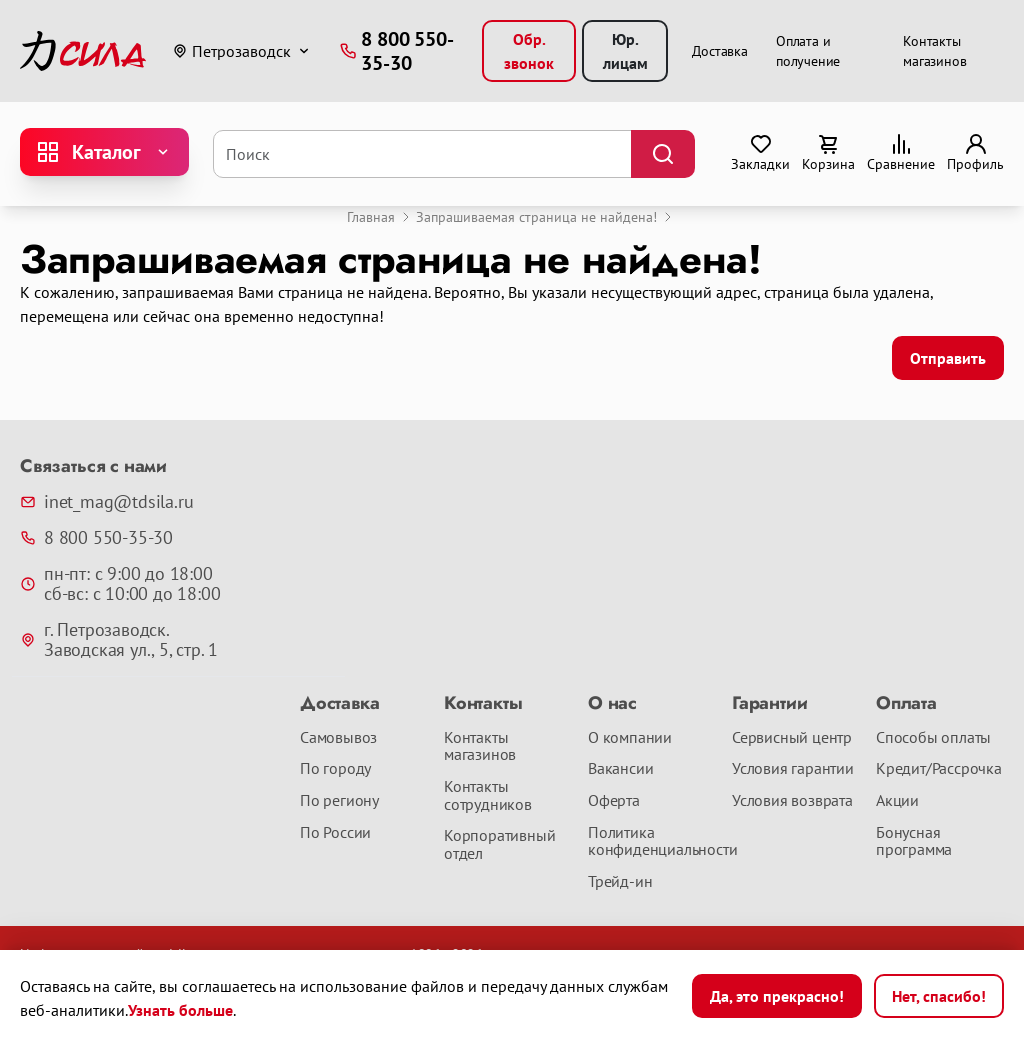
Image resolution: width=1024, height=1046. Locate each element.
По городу (335, 769)
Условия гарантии (793, 769)
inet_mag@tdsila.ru (106, 502)
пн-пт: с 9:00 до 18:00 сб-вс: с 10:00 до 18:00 (120, 584)
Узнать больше (180, 1010)
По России (335, 833)
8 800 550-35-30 (96, 538)
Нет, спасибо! (939, 996)
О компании (630, 738)
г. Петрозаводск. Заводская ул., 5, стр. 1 (119, 640)
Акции (897, 801)
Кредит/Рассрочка (939, 769)
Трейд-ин (620, 882)
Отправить (948, 358)
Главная (371, 217)
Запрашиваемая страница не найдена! (536, 217)
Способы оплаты (933, 738)
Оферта (614, 801)
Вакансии (620, 769)
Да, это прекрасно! (777, 996)
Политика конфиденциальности (652, 841)
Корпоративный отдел (499, 844)
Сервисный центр (792, 738)
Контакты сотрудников (488, 795)
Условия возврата (792, 801)
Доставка (720, 51)
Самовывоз (338, 738)
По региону (339, 801)
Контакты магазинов (480, 746)
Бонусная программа (914, 841)
